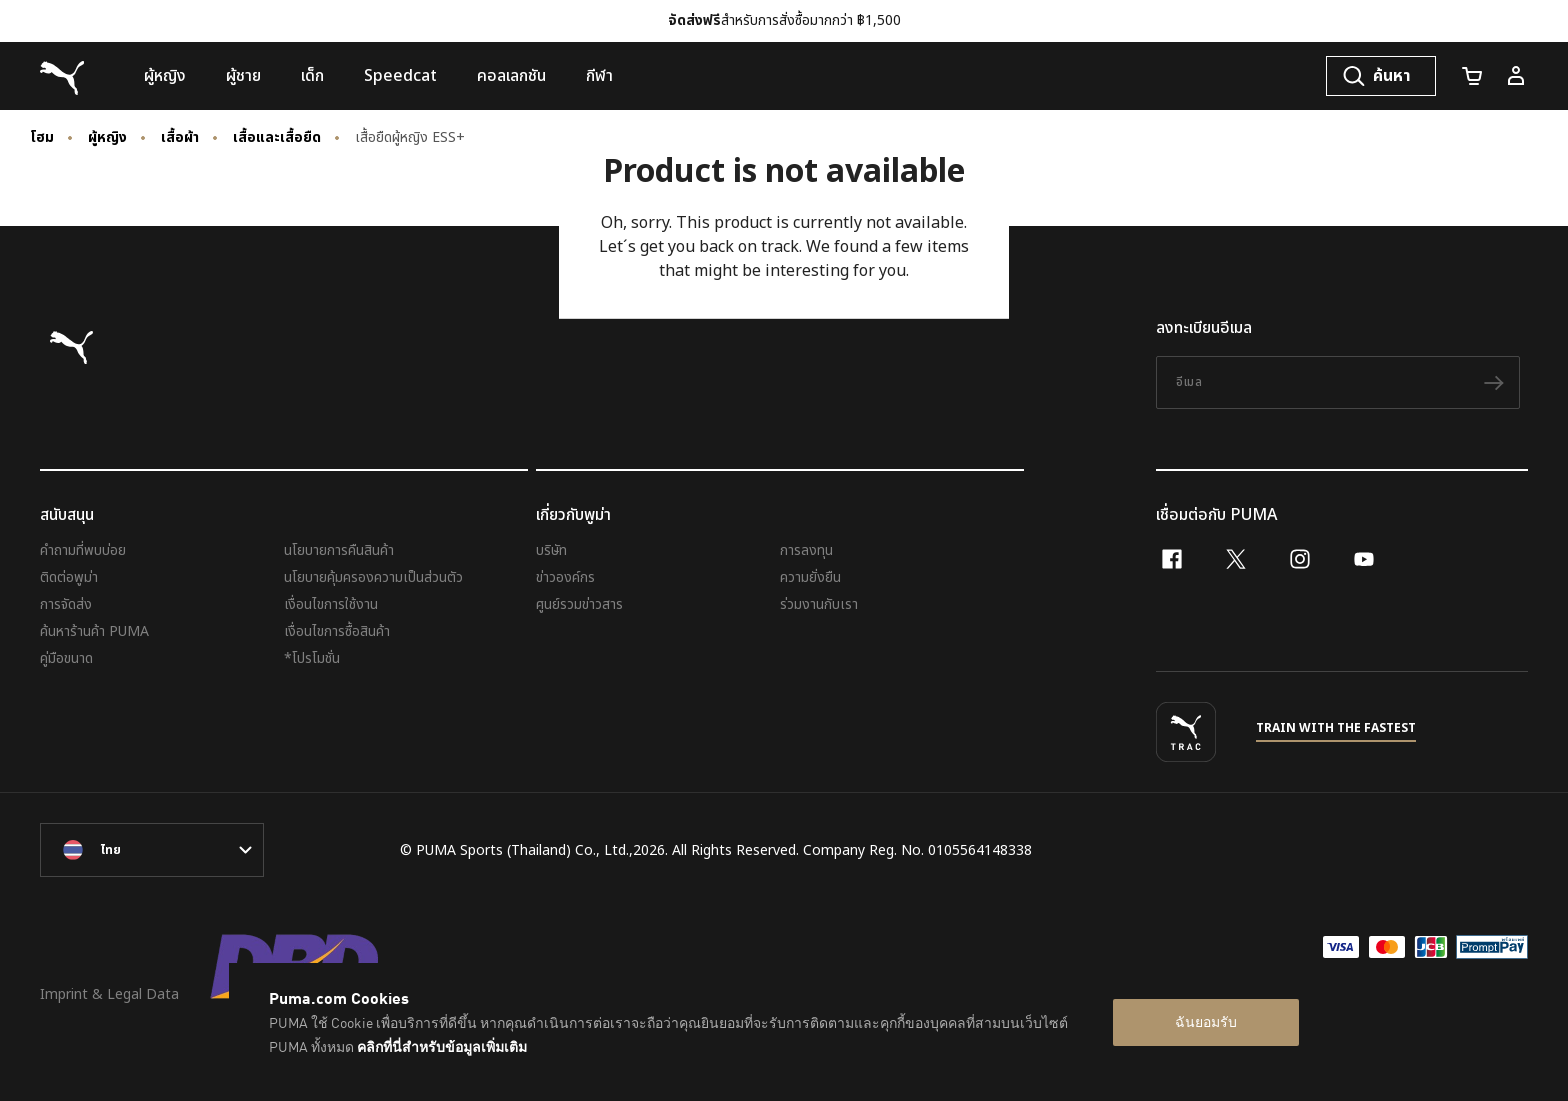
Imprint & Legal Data (109, 994)
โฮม (42, 138)
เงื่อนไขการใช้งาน (331, 604)
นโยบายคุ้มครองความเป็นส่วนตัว (373, 577)
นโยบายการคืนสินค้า (339, 550)
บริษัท (551, 550)
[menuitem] (165, 76)
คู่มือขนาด (66, 658)
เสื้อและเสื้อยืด (277, 138)
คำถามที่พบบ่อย (83, 550)
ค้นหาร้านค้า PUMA (94, 631)
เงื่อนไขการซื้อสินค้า (337, 631)
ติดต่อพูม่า (69, 577)
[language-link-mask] (152, 850)
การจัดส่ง (66, 604)
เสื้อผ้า (180, 138)
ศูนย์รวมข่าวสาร (579, 604)
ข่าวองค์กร (565, 577)
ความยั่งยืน (810, 577)
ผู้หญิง (107, 138)
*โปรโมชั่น (312, 658)
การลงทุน (806, 550)
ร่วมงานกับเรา (819, 604)
